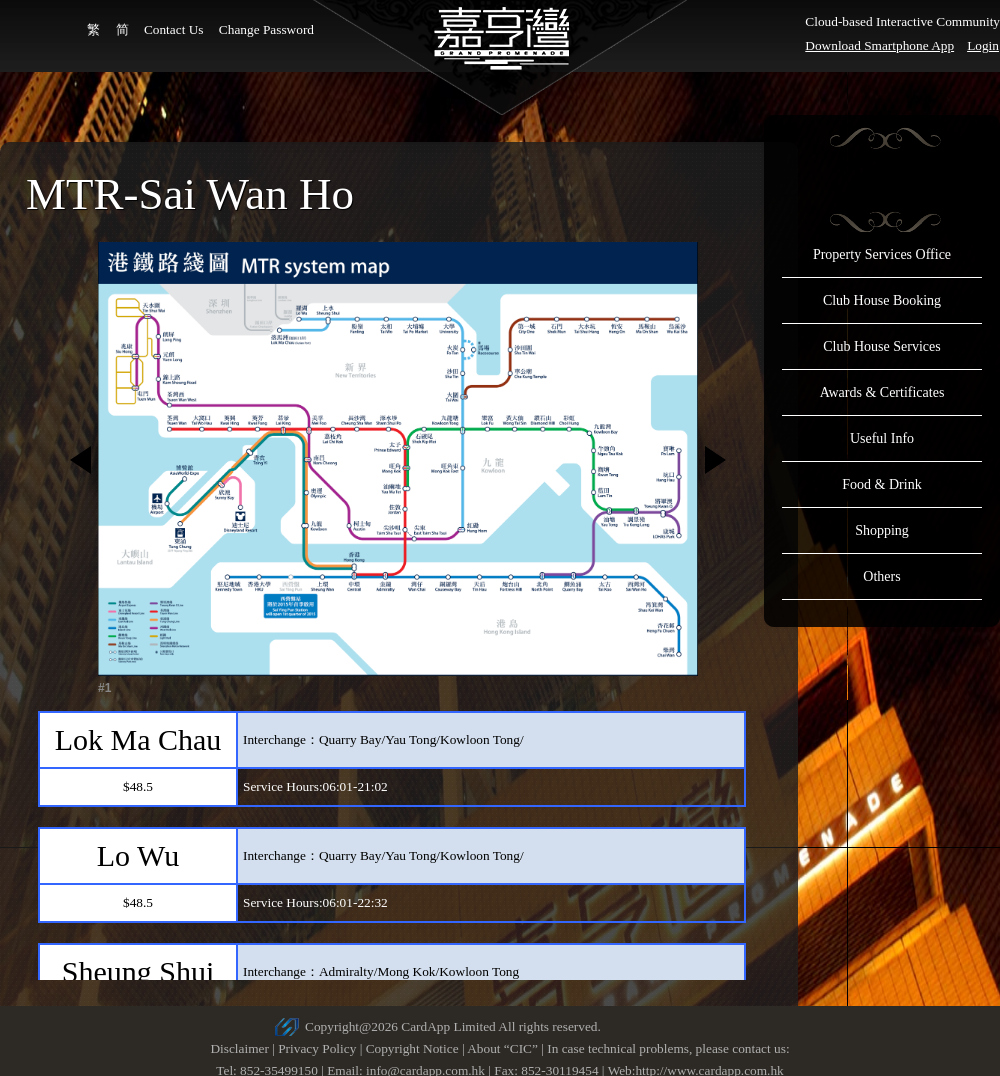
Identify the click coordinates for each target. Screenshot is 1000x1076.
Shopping (882, 530)
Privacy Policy (317, 1048)
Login (983, 45)
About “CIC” (502, 1048)
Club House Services (881, 346)
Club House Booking (882, 300)
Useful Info (882, 438)
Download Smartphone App (879, 45)
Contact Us (174, 29)
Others (881, 576)
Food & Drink (881, 484)
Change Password (266, 29)
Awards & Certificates (882, 392)
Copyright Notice (412, 1048)
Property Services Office (882, 254)
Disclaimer (239, 1048)
